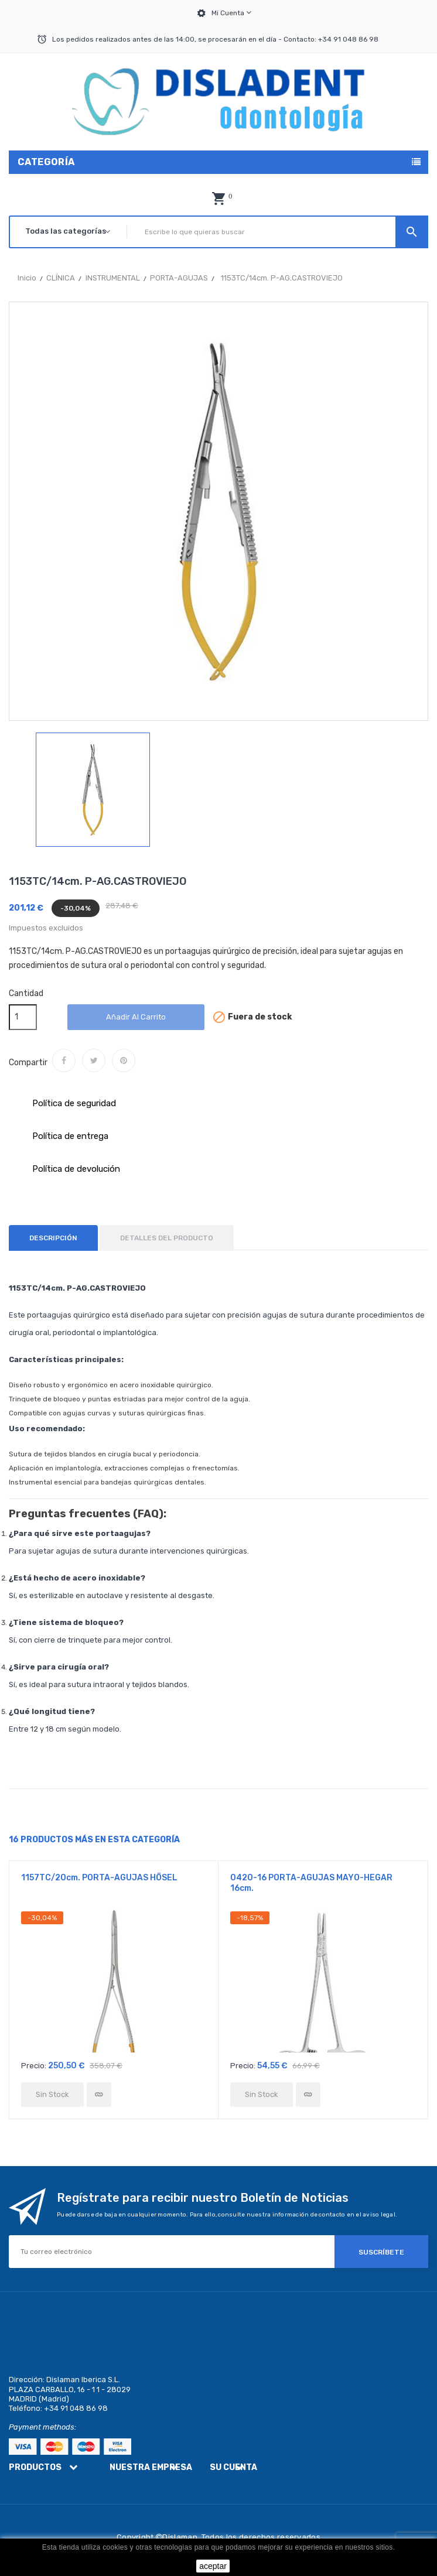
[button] (218, 198)
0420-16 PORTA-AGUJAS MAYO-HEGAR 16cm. (311, 1883)
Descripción (53, 1238)
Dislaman (179, 2537)
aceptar (213, 2566)
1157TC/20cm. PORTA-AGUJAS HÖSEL (99, 1878)
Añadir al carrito (136, 1016)
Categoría (46, 161)
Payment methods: (42, 2427)
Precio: (33, 2065)
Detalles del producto (166, 1238)
